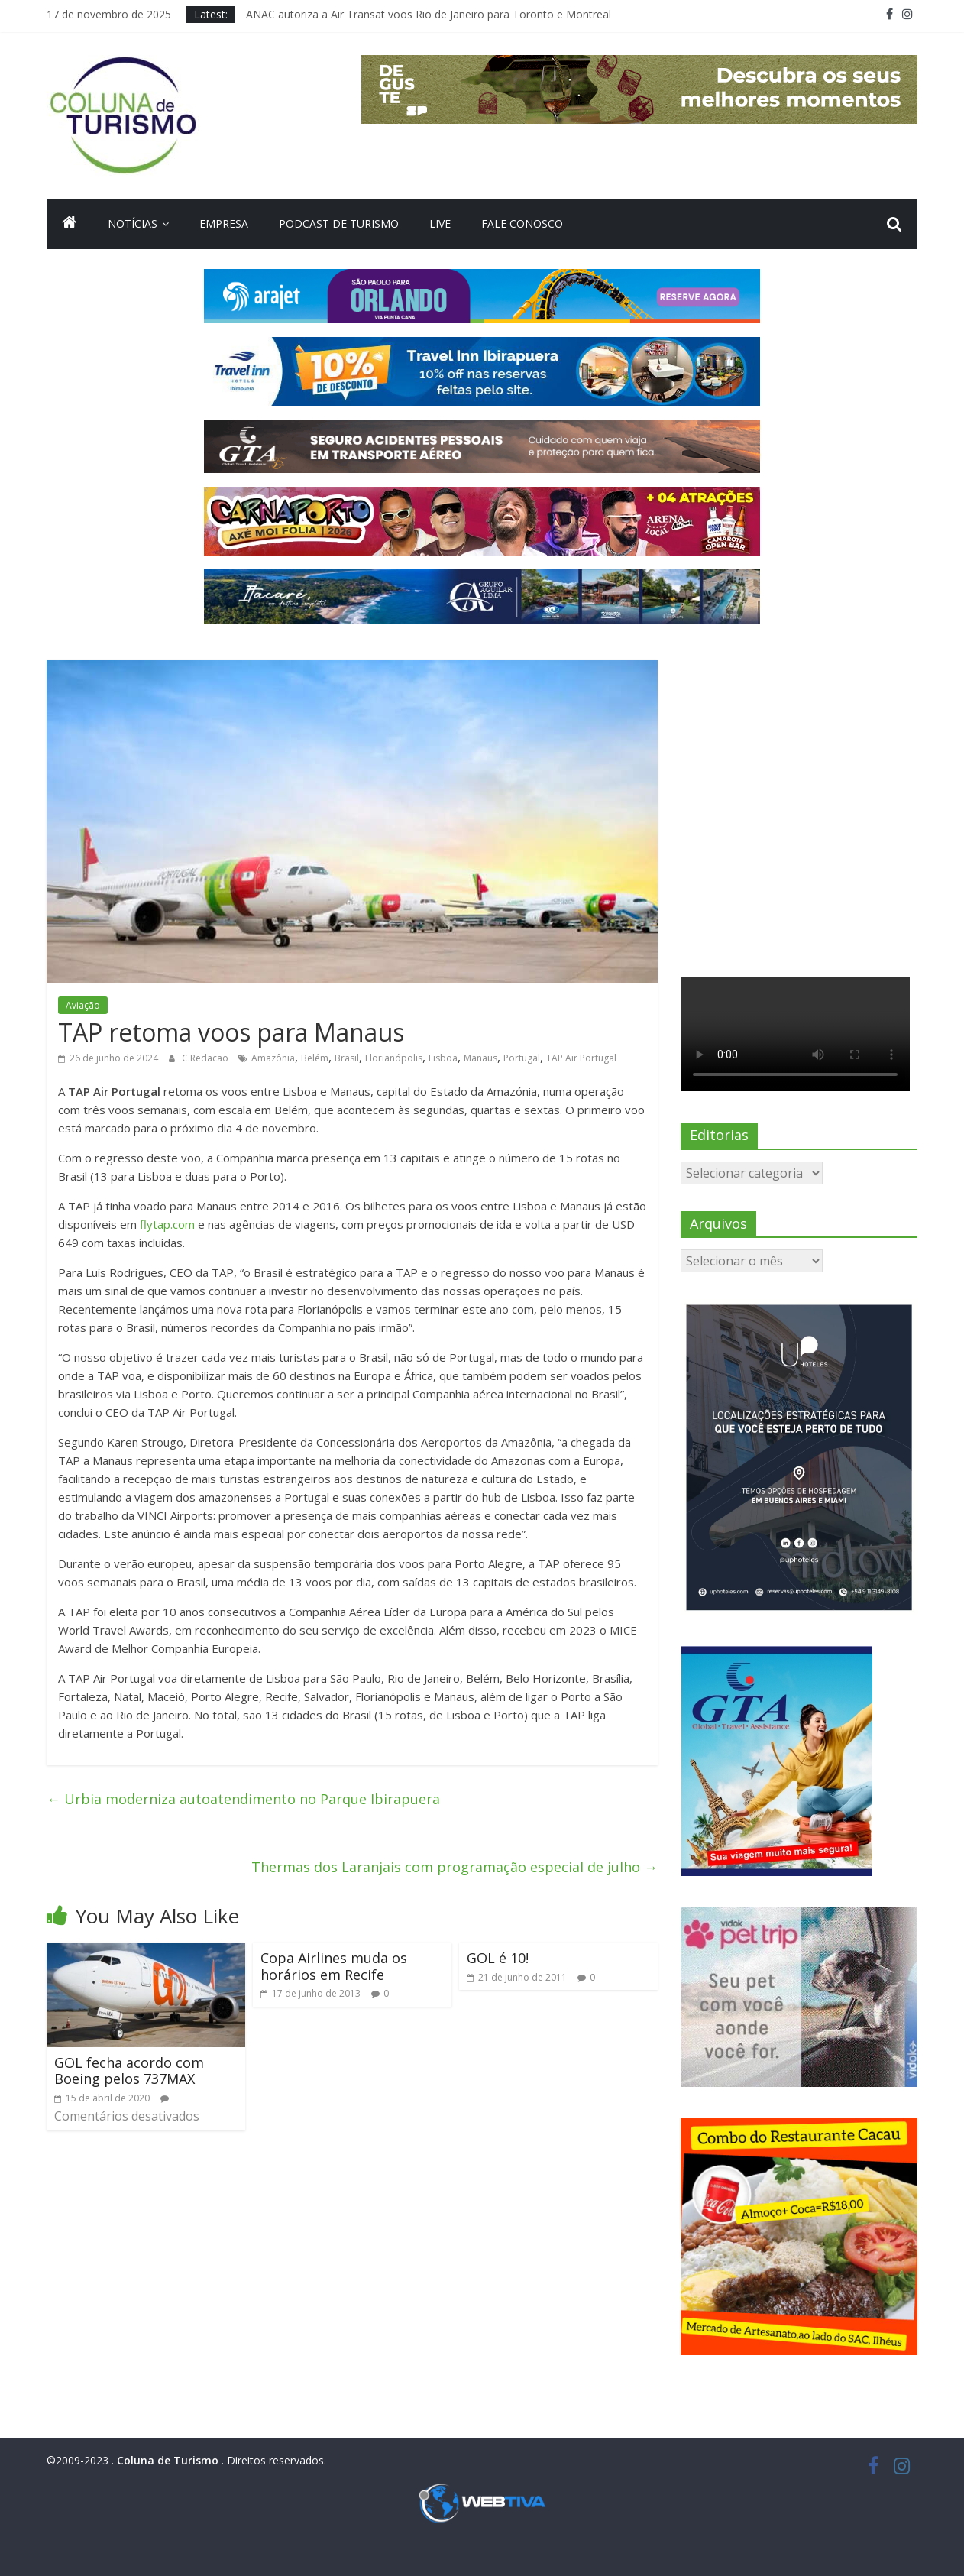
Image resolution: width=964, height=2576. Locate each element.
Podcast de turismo (339, 223)
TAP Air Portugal (581, 1057)
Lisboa (443, 1057)
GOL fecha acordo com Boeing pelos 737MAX (129, 2070)
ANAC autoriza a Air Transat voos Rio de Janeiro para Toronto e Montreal (428, 14)
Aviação (83, 1005)
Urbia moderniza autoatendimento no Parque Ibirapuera (243, 1799)
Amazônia (273, 1057)
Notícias (132, 223)
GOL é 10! (498, 1958)
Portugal (521, 1057)
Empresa (223, 223)
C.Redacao (206, 1057)
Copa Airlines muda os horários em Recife (333, 1966)
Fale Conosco (522, 223)
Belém (314, 1057)
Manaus (480, 1057)
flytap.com (167, 1224)
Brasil (347, 1057)
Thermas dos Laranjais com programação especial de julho (454, 1867)
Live (440, 223)
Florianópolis (393, 1057)
